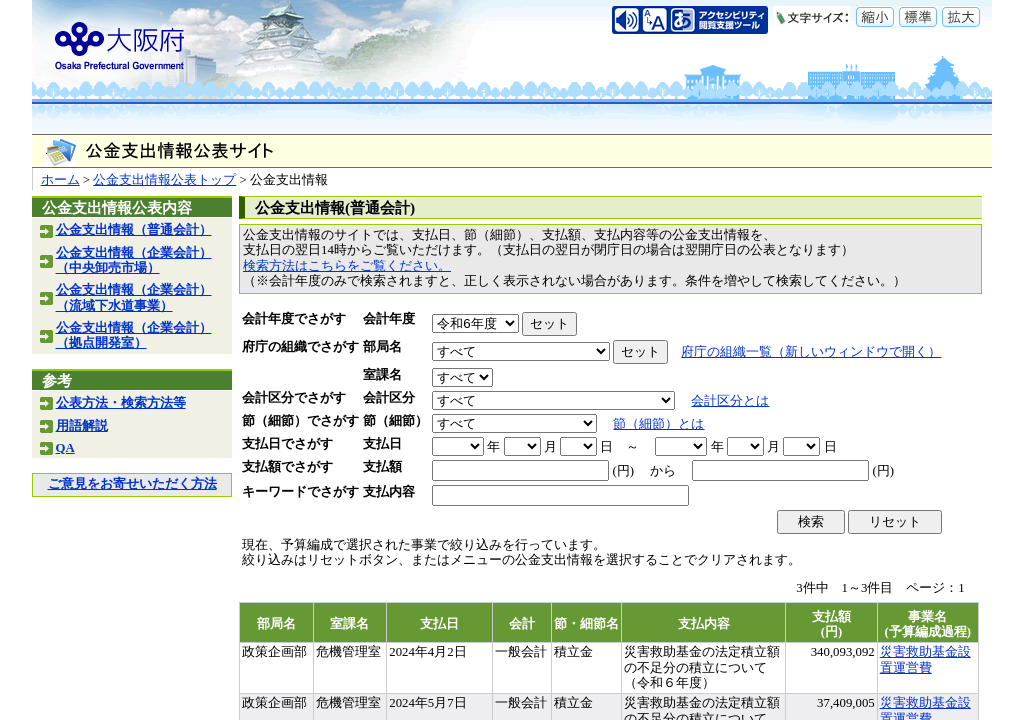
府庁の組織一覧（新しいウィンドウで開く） (811, 352)
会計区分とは (730, 401)
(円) (623, 471)
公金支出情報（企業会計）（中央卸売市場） (134, 260)
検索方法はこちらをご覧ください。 (347, 266)
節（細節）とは (658, 424)
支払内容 (389, 492)
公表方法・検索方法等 (121, 403)
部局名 (382, 347)
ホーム (60, 180)
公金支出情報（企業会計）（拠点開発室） (134, 335)
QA (65, 448)
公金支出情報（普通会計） (134, 230)
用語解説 (82, 426)
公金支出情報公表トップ (164, 180)
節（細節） (395, 421)
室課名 (382, 375)
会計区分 (389, 398)
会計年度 (389, 319)
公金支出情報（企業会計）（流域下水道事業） (134, 297)
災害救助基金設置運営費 (925, 659)
